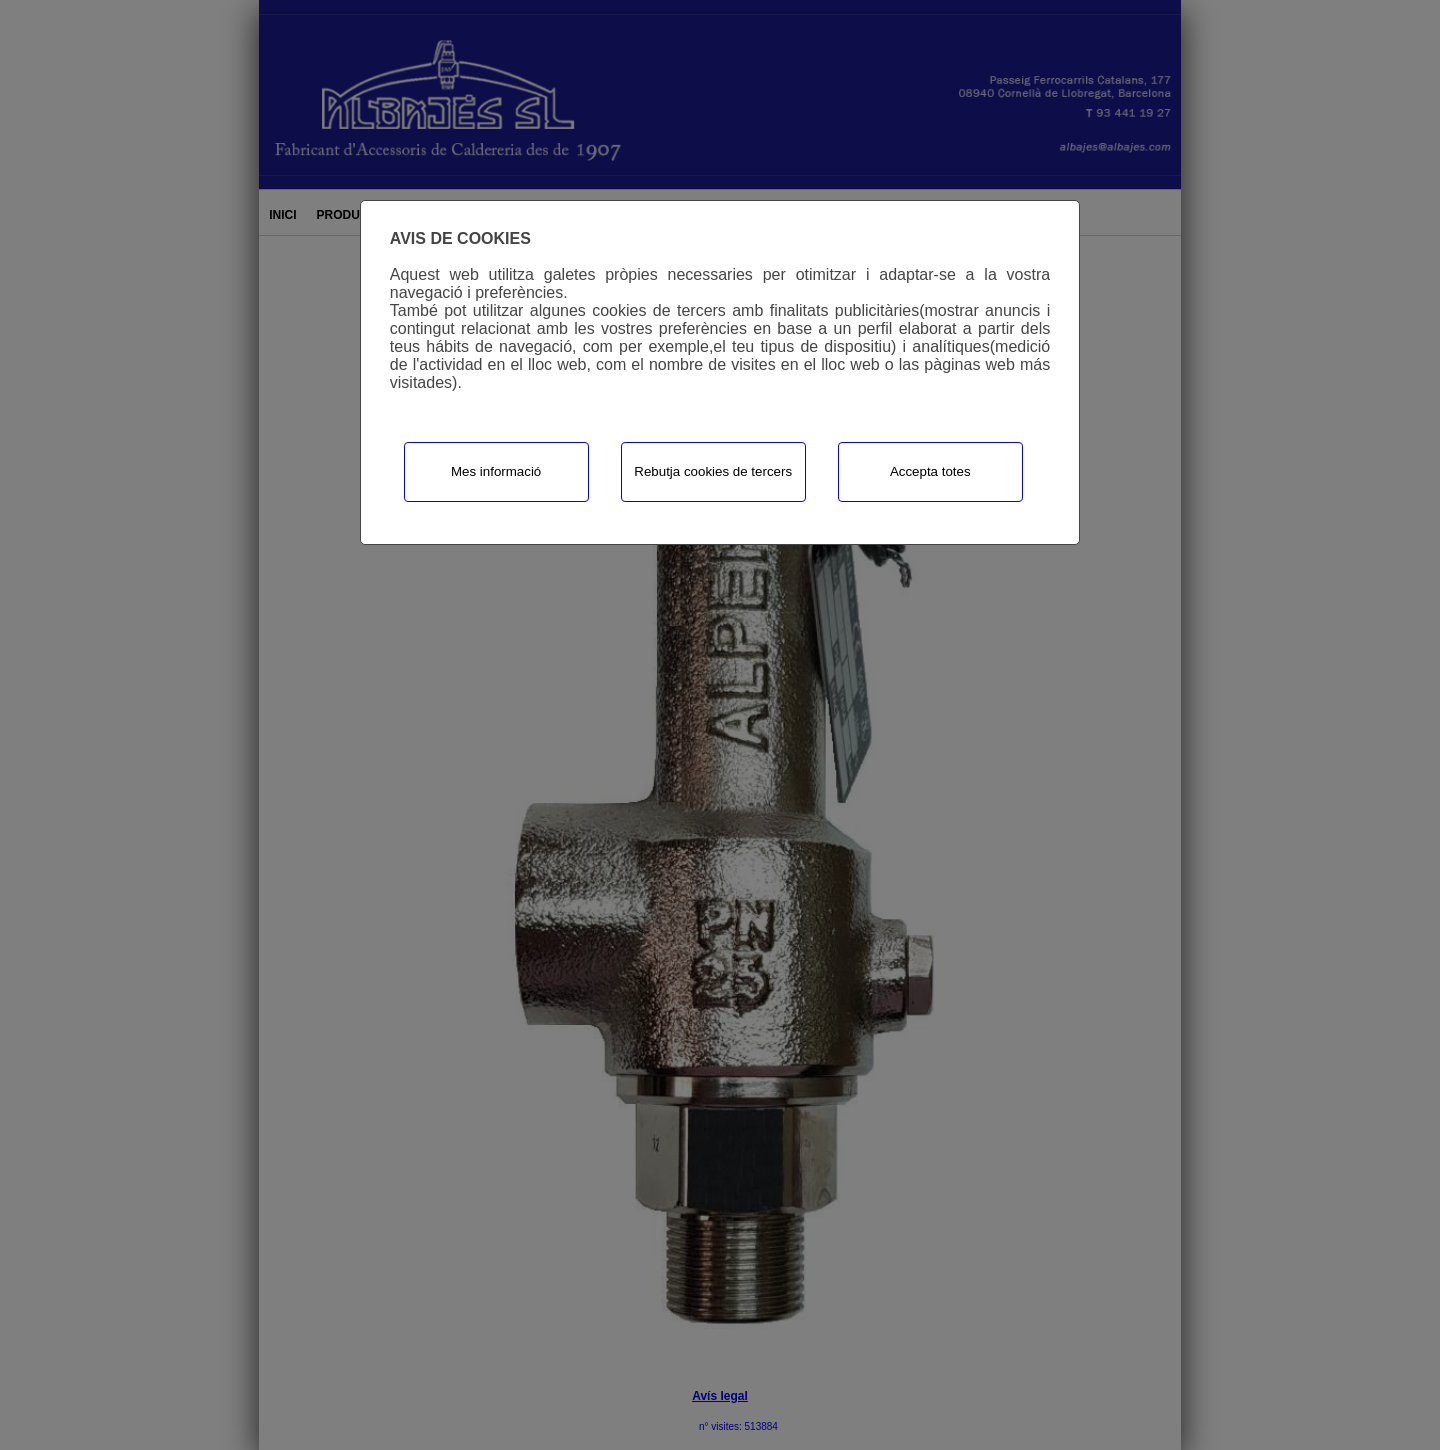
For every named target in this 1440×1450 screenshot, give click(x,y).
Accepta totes (930, 471)
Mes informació (496, 471)
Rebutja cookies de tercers (713, 471)
